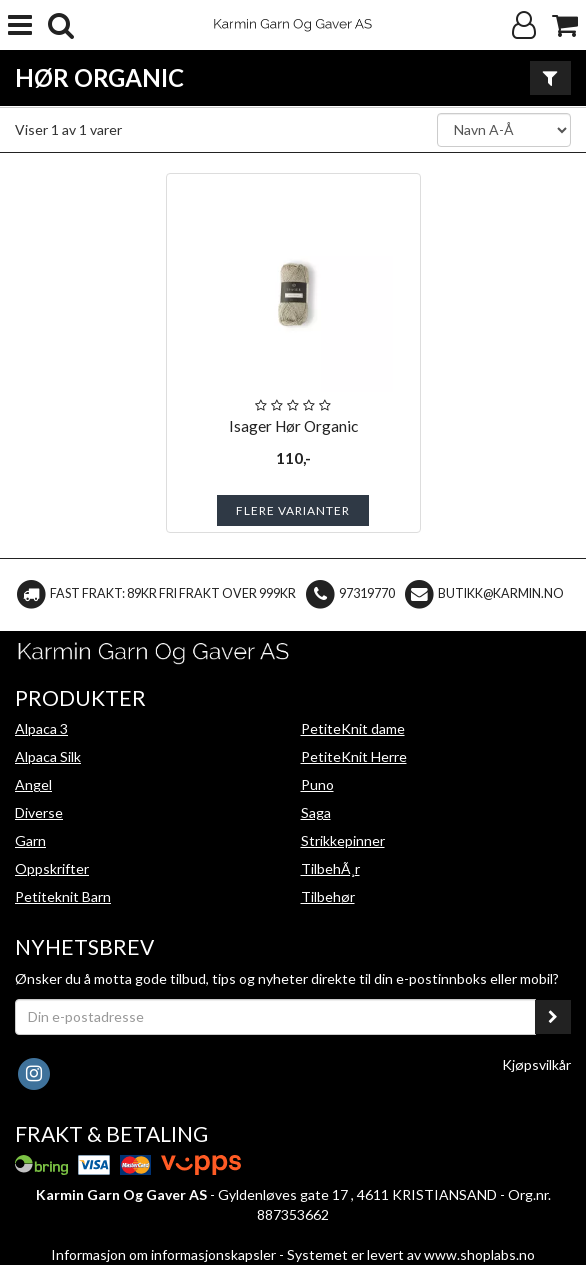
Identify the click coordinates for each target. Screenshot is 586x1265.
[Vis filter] (550, 78)
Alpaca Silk (48, 756)
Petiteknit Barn (63, 896)
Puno (317, 784)
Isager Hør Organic (293, 426)
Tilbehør (328, 896)
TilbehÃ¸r (330, 868)
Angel (33, 784)
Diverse (39, 812)
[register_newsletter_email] (553, 1017)
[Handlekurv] (565, 25)
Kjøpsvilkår (536, 1064)
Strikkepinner (343, 840)
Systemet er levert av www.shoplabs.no (411, 1254)
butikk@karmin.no (501, 593)
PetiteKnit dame (353, 728)
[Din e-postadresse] (275, 1017)
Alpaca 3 (41, 728)
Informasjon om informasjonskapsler (163, 1254)
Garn (30, 840)
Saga (316, 812)
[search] (61, 25)
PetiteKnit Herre (354, 756)
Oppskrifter (52, 868)
